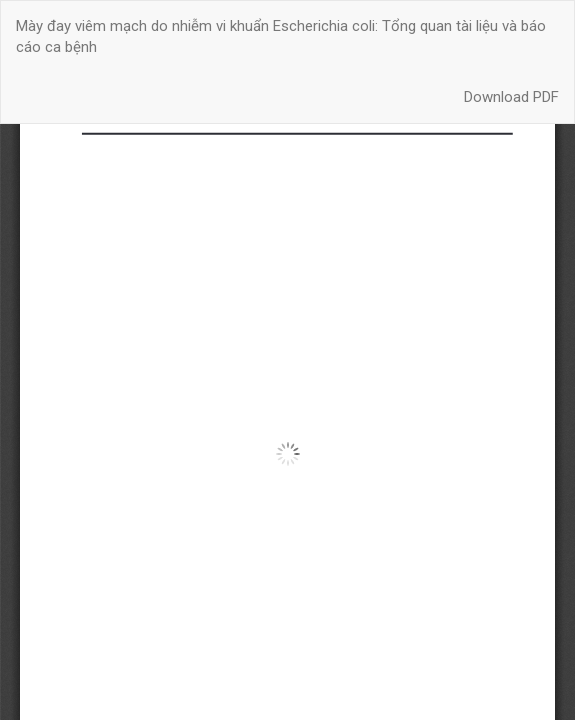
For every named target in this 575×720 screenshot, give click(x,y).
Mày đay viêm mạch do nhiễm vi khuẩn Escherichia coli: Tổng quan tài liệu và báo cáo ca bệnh (281, 36)
